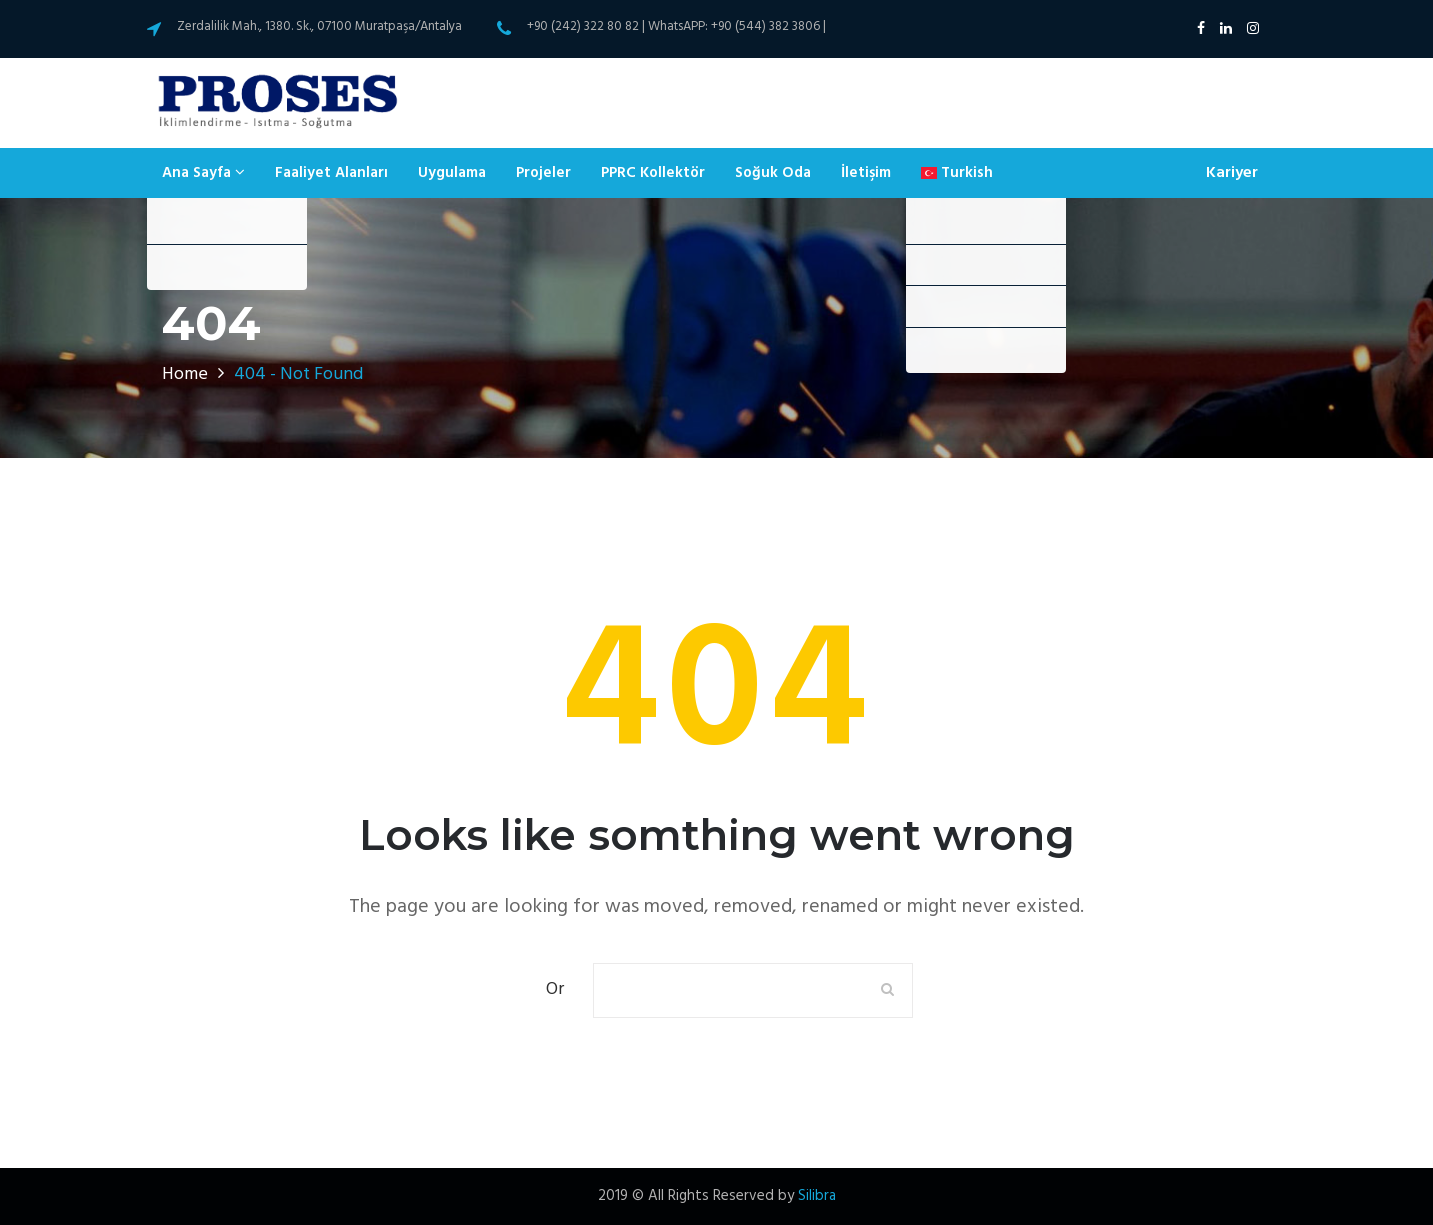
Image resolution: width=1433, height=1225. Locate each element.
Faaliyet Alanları (331, 173)
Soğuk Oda (773, 173)
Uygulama (452, 173)
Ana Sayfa (203, 173)
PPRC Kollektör (653, 173)
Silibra (817, 1196)
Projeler (543, 173)
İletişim (866, 173)
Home (185, 374)
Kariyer (1232, 173)
